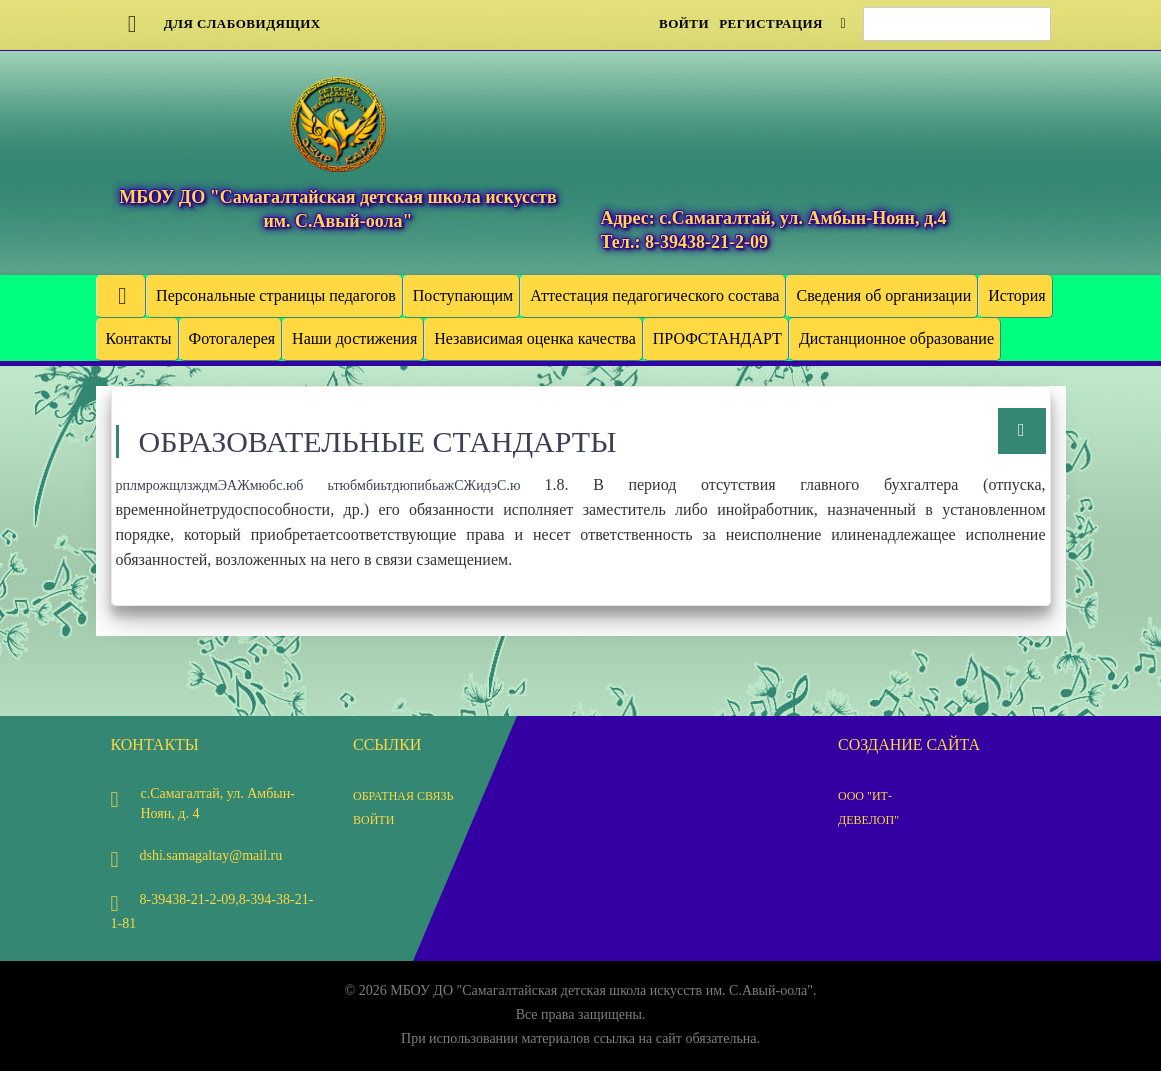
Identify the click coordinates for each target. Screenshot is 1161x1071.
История (1016, 295)
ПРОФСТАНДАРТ (717, 338)
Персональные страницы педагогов (276, 295)
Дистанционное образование (896, 338)
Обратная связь (403, 796)
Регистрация (771, 23)
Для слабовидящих (216, 23)
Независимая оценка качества (534, 338)
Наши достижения (354, 338)
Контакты (139, 338)
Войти (684, 23)
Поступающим (463, 295)
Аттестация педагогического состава (654, 295)
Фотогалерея (232, 338)
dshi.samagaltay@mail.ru (197, 855)
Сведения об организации (883, 295)
